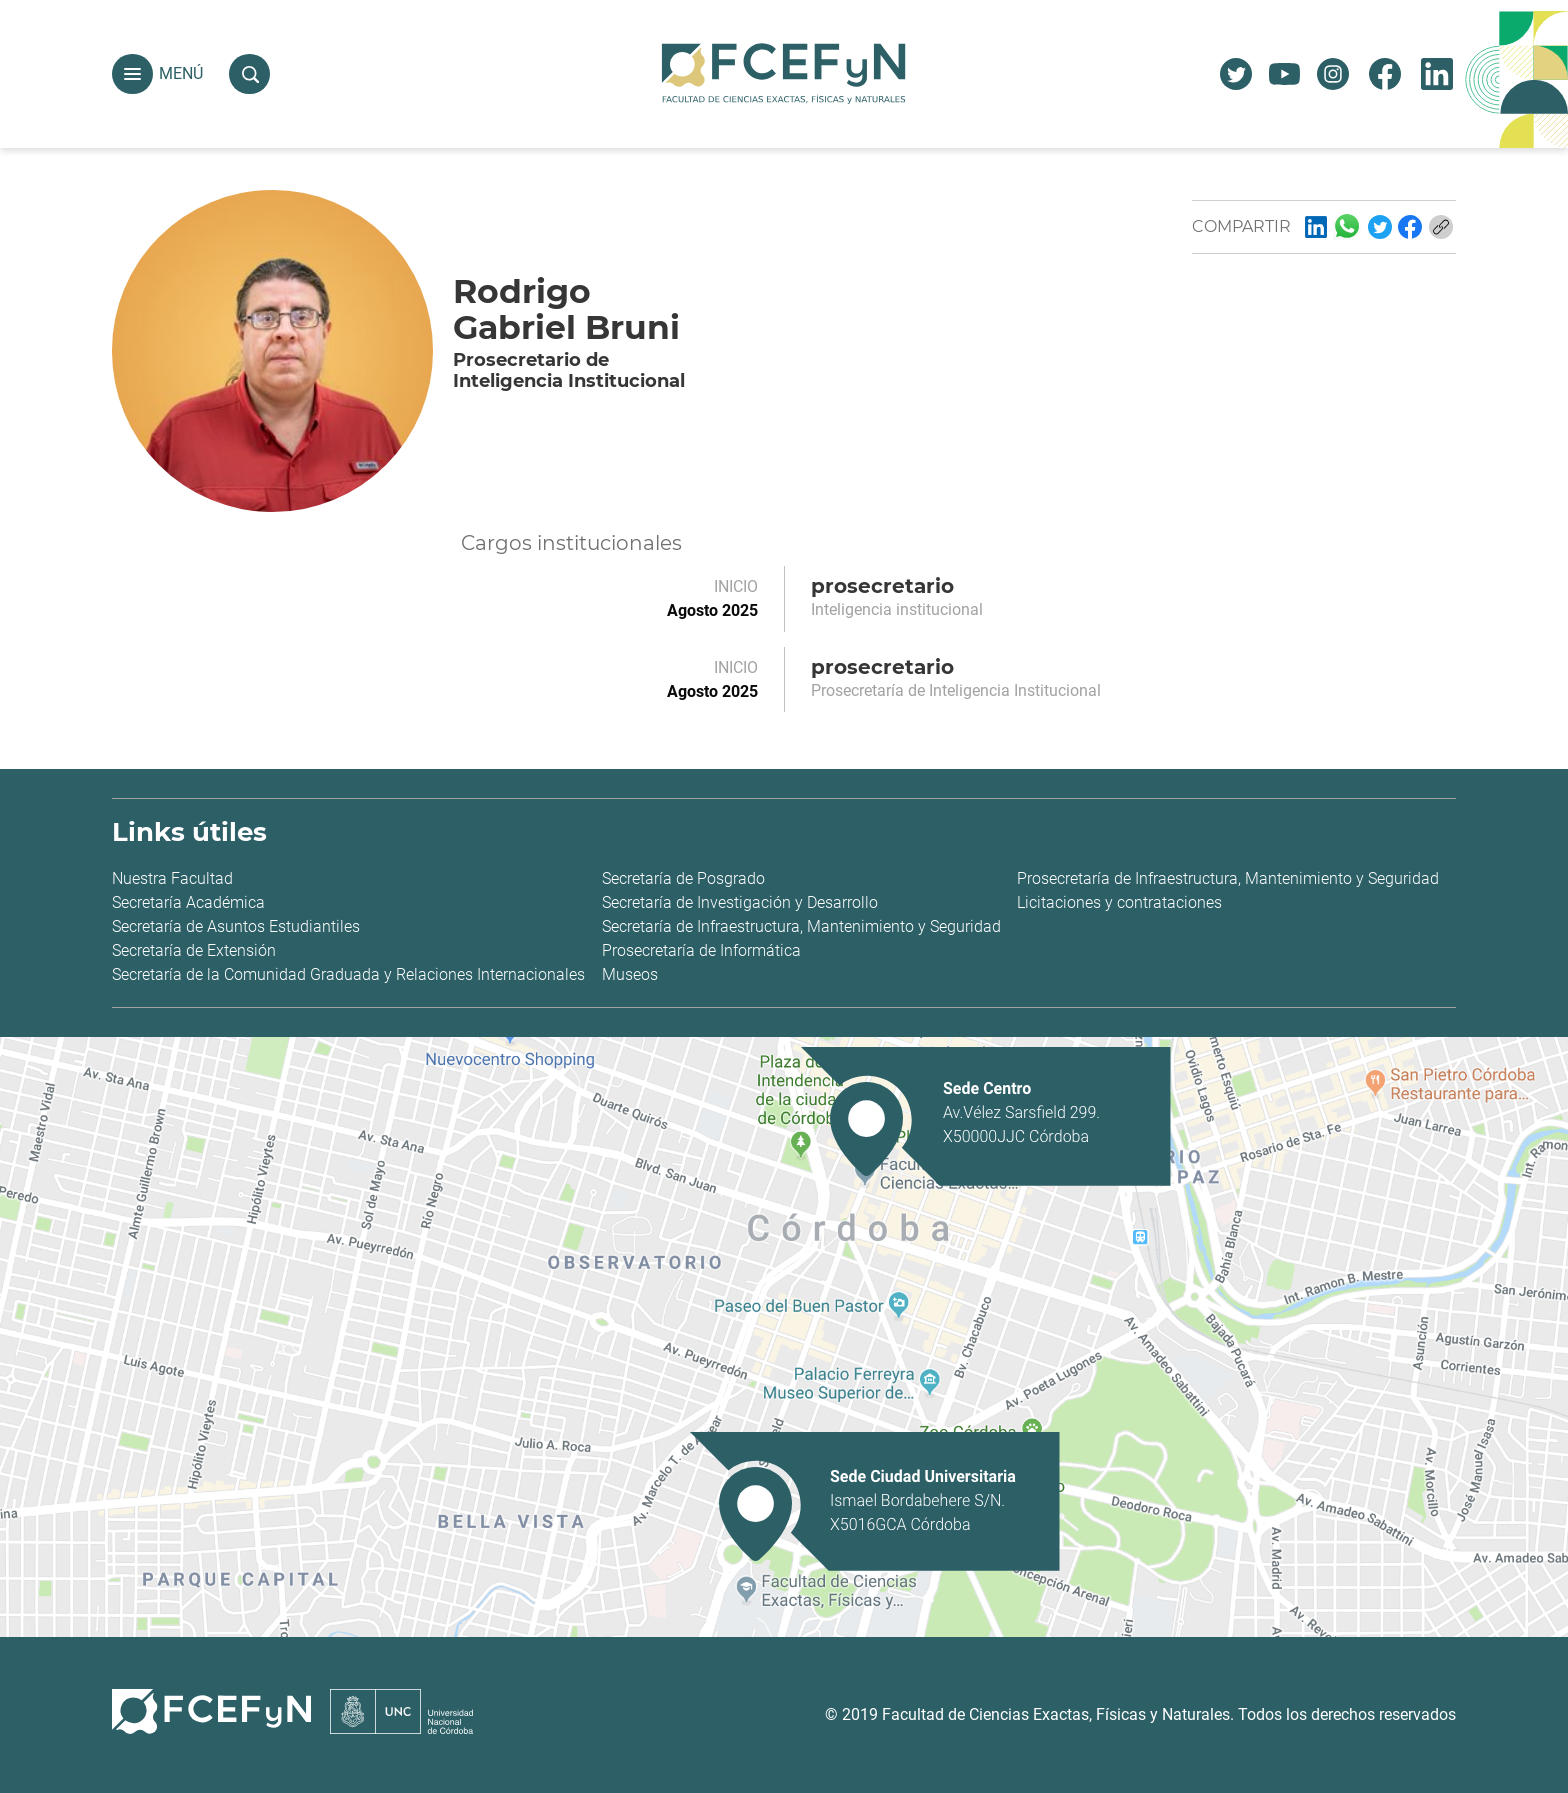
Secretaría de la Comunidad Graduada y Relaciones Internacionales (348, 974)
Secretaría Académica (188, 902)
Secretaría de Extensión (194, 950)
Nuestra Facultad (172, 878)
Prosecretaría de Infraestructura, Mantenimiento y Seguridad (1228, 878)
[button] (132, 74)
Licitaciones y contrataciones (1119, 902)
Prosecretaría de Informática (701, 950)
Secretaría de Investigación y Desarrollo (740, 902)
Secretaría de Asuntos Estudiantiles (236, 926)
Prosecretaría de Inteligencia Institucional (956, 690)
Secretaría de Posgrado (683, 878)
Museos (630, 974)
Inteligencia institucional (897, 609)
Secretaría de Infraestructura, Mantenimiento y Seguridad (801, 926)
